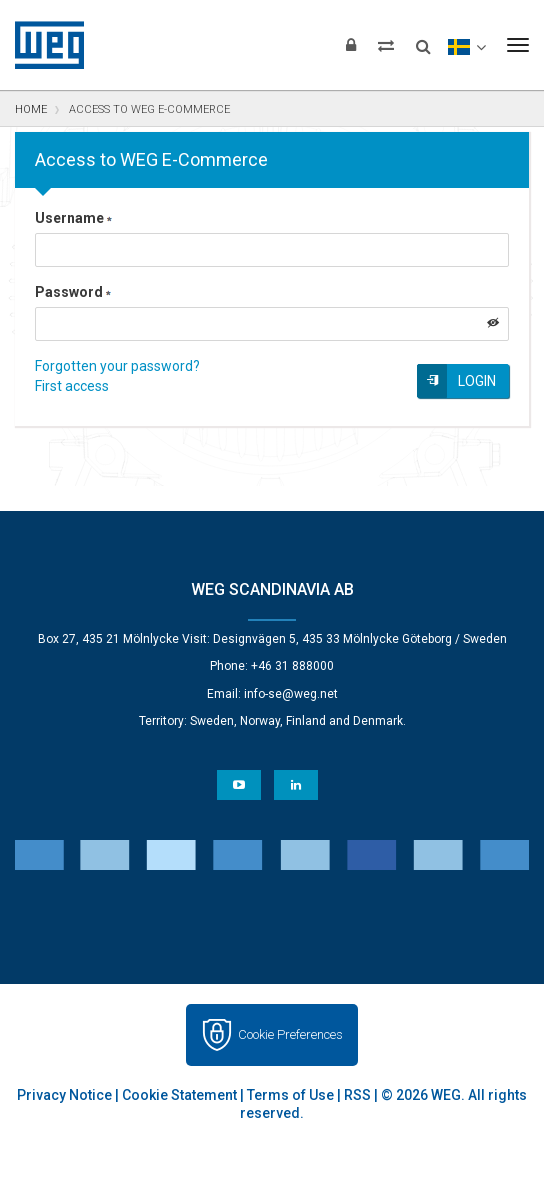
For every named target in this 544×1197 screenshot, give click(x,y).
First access (72, 386)
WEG (42, 45)
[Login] (351, 45)
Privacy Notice (64, 1095)
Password (73, 292)
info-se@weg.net (291, 694)
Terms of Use (290, 1095)
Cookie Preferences (290, 1034)
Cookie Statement (179, 1095)
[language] (466, 45)
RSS (357, 1095)
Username (73, 218)
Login (477, 381)
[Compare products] (386, 45)
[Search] (423, 40)
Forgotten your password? (117, 366)
